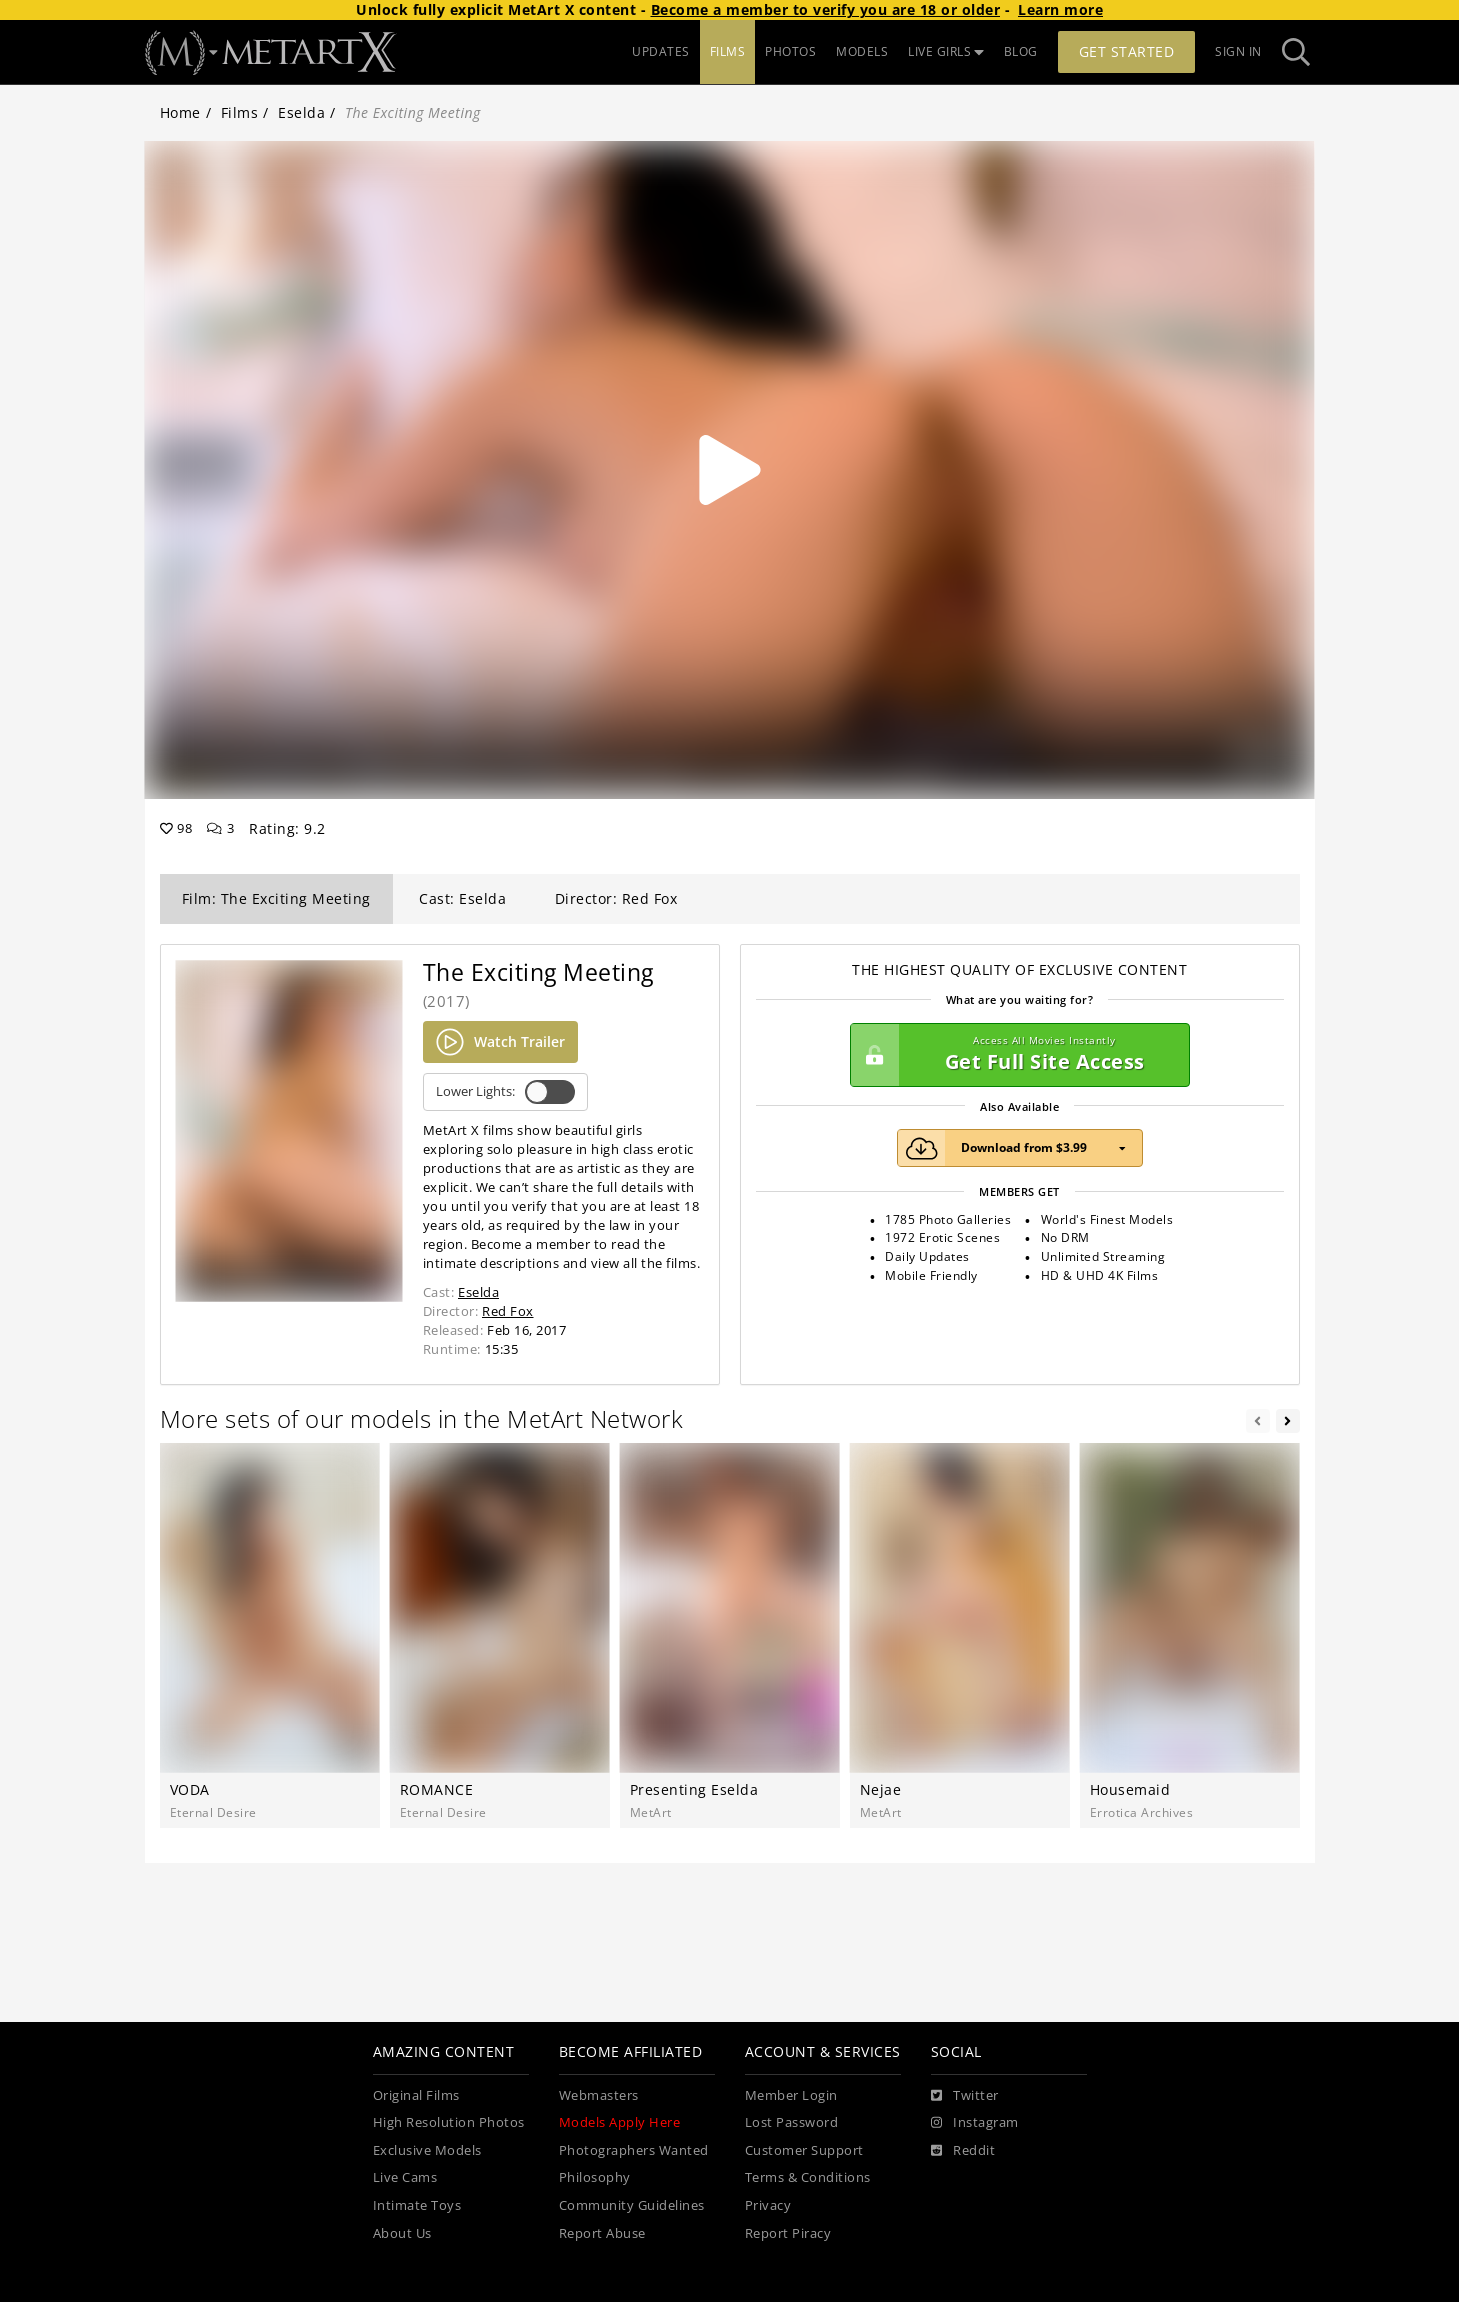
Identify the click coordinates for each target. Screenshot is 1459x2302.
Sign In (1238, 51)
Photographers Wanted (634, 2150)
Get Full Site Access (1015, 1055)
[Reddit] (963, 2151)
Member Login (791, 2095)
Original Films (416, 2095)
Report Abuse (602, 2233)
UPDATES (661, 51)
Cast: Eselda (462, 898)
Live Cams (405, 2177)
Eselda (301, 112)
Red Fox (508, 1311)
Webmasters (599, 2095)
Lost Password (792, 2122)
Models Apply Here (620, 2122)
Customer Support (804, 2150)
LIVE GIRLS (946, 51)
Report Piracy (788, 2233)
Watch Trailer (500, 1042)
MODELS (862, 51)
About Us (402, 2233)
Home (180, 112)
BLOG (1021, 51)
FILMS (728, 51)
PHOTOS (790, 51)
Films (240, 112)
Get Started (1127, 51)
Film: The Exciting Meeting (276, 898)
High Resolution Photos (449, 2122)
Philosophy (595, 2177)
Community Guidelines (632, 2205)
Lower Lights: (505, 1092)
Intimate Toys (417, 2205)
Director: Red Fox (616, 898)
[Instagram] (975, 2123)
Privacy (768, 2205)
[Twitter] (965, 2096)
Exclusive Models (427, 2150)
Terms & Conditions (808, 2177)
